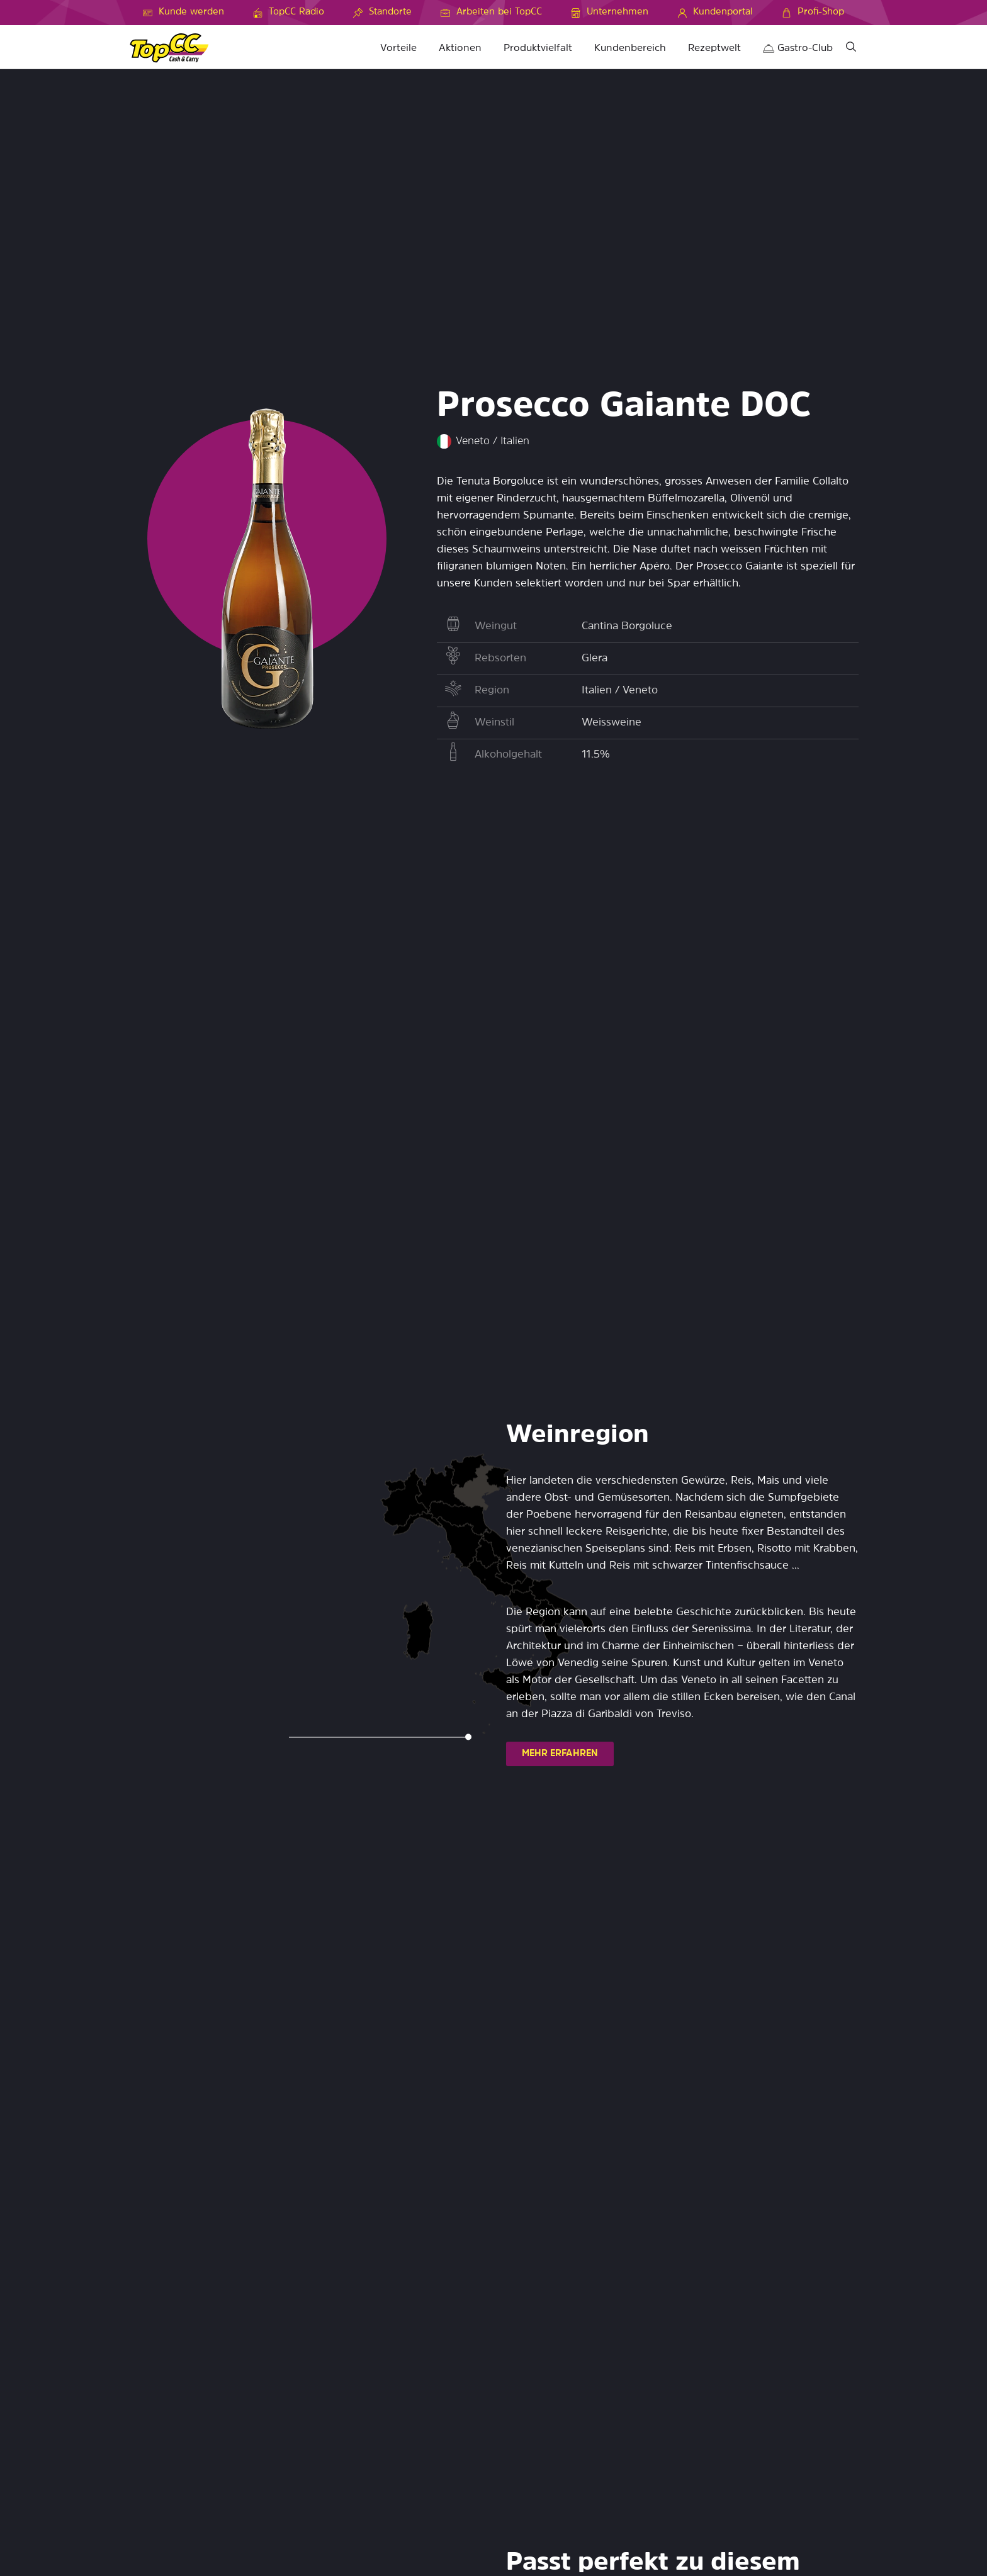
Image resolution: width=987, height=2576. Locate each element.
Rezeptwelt (714, 48)
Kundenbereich (630, 48)
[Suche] (851, 49)
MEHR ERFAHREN (560, 1754)
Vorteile (398, 48)
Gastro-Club (798, 48)
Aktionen (460, 48)
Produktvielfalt (538, 48)
